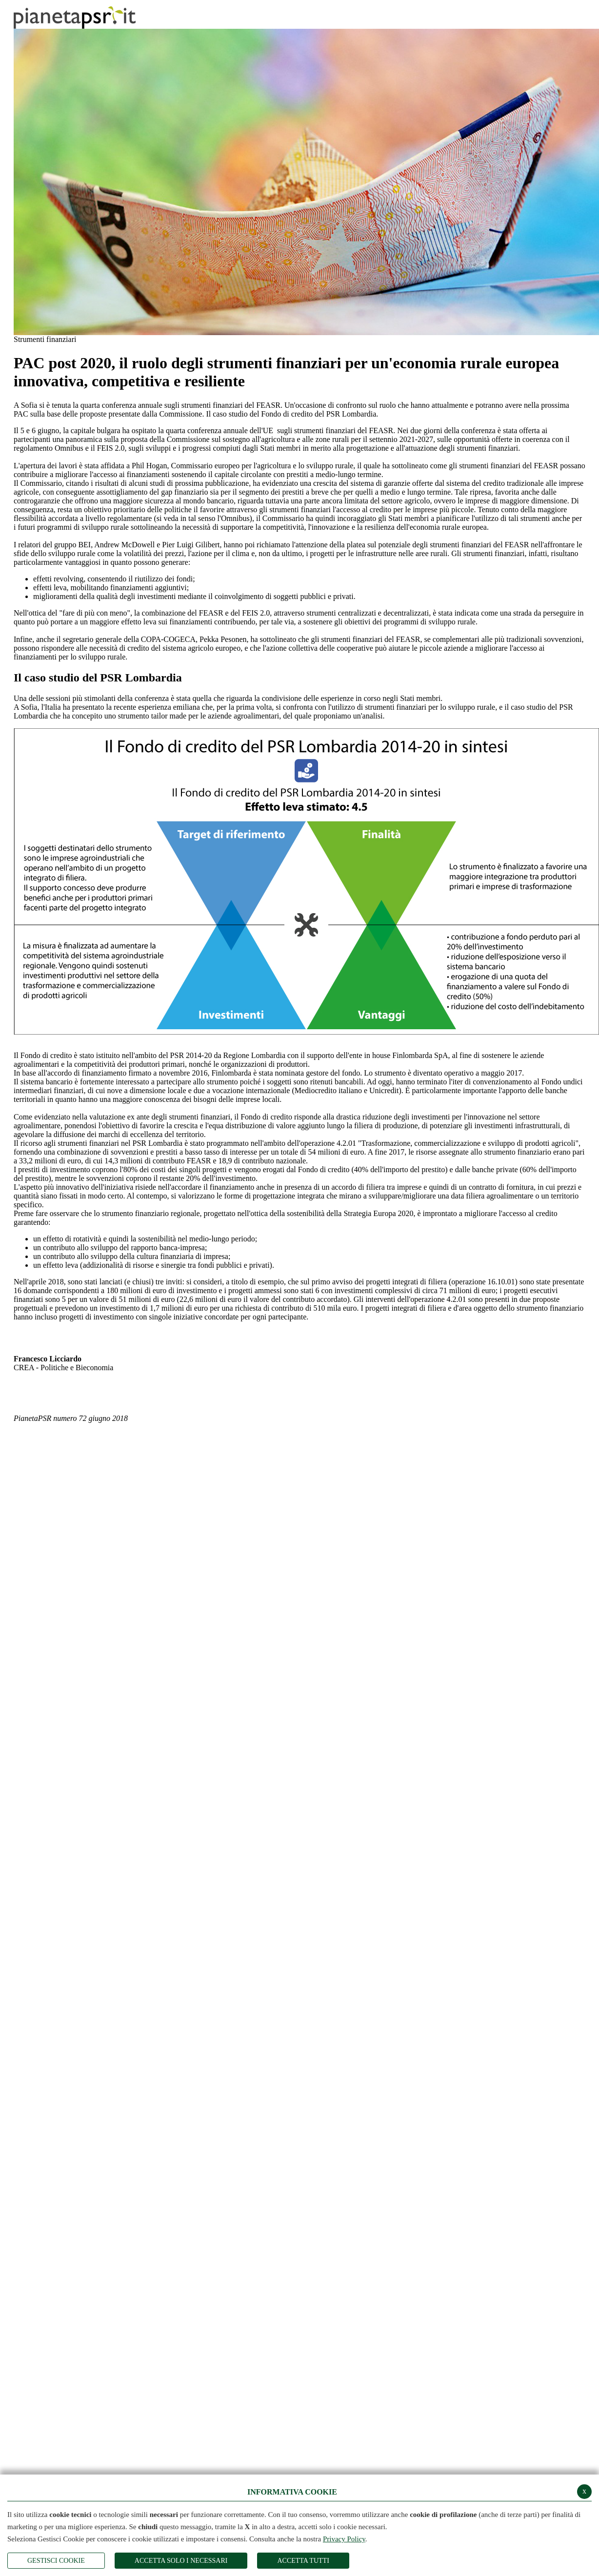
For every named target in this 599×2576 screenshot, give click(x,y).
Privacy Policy (344, 2539)
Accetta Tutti (303, 2560)
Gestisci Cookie (56, 2560)
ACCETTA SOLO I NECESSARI (181, 2560)
